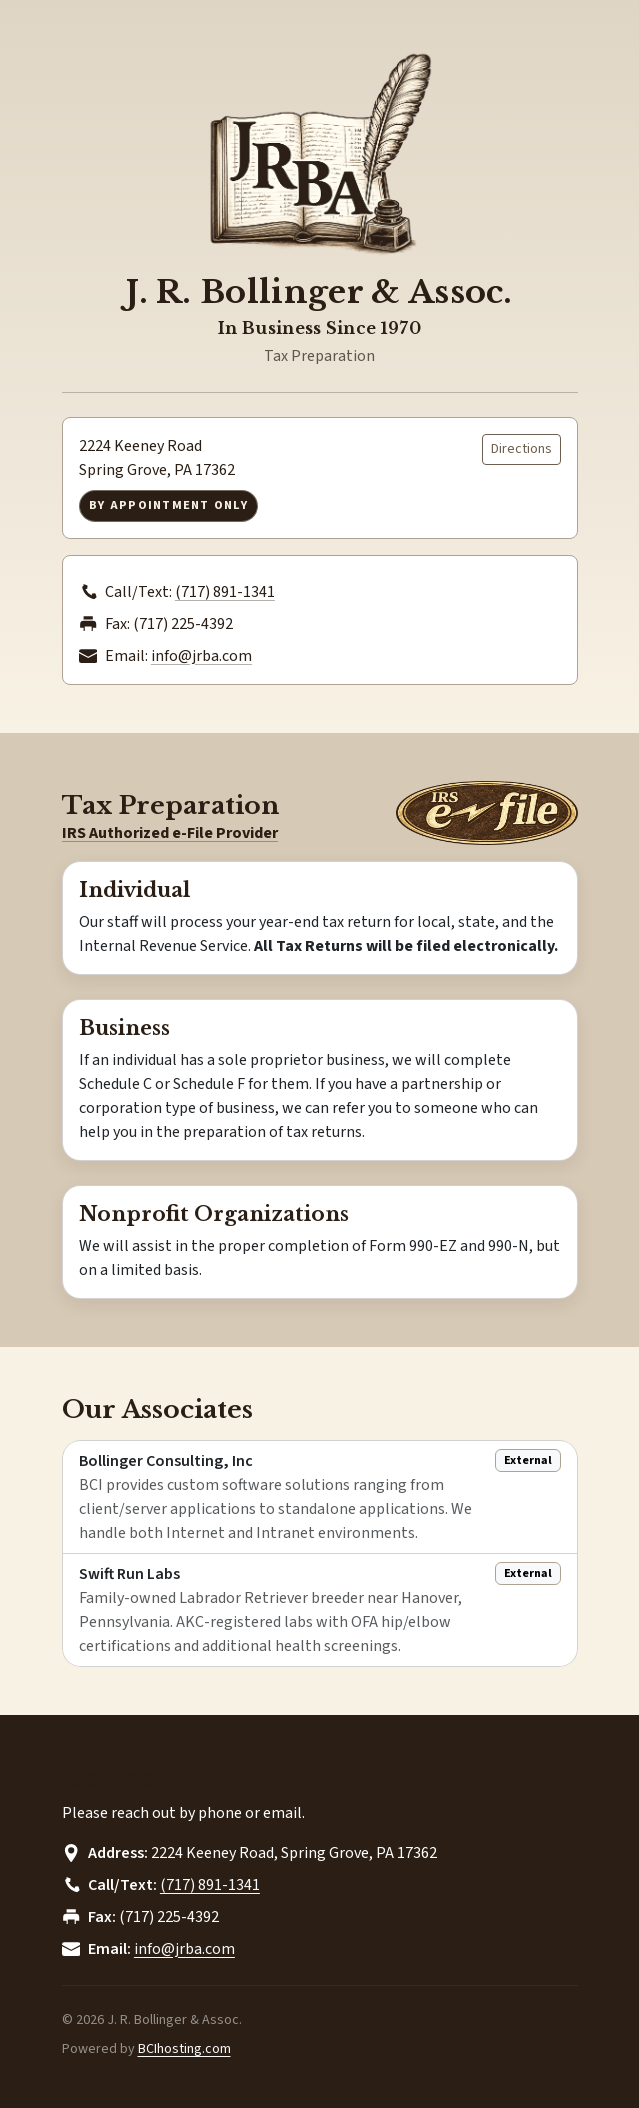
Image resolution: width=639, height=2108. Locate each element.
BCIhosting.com (184, 2049)
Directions (521, 449)
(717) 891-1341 (225, 592)
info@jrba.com (201, 656)
